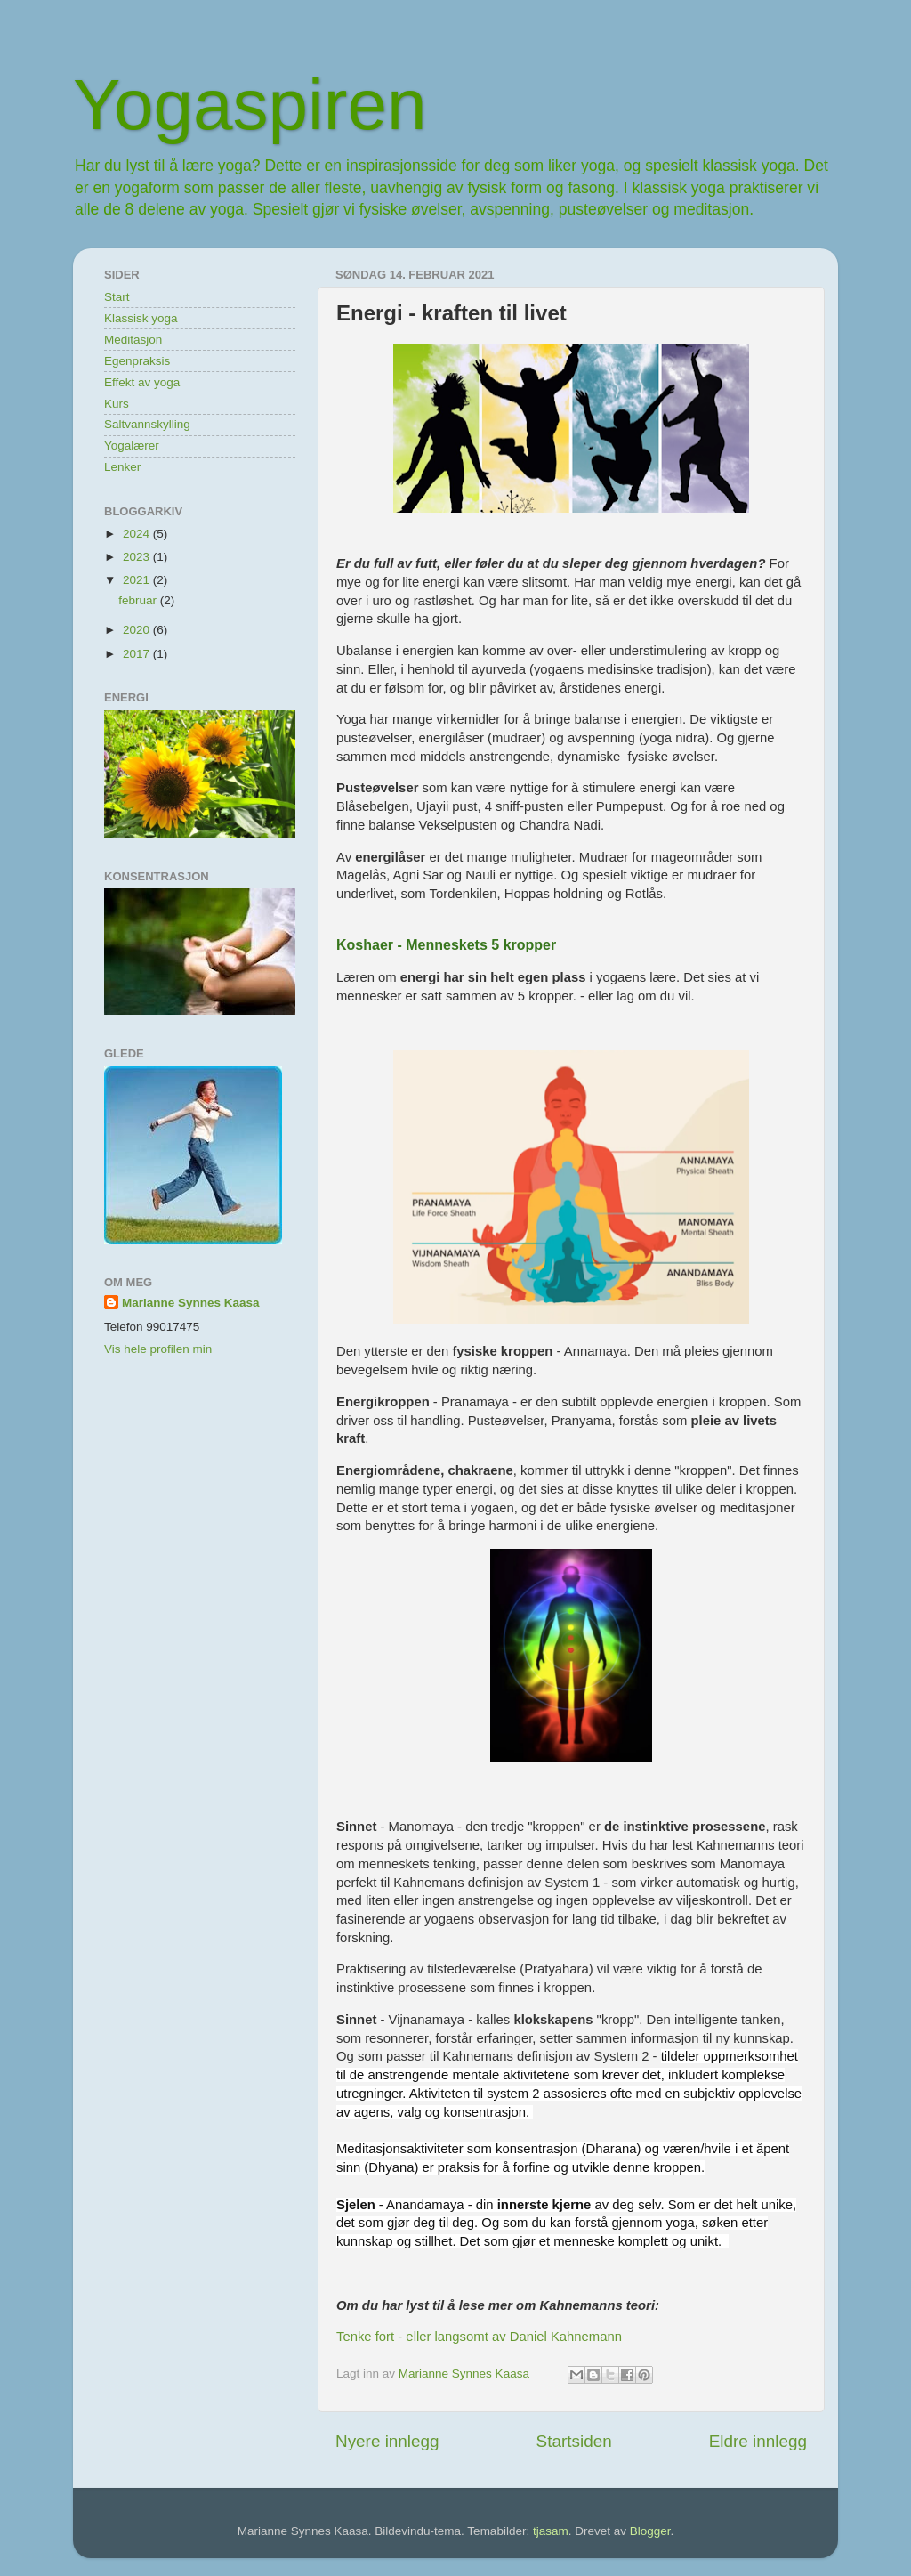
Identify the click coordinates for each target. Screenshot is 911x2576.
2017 (138, 653)
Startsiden (574, 2441)
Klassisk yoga (141, 318)
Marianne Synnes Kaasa (191, 1302)
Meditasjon (133, 339)
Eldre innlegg (758, 2441)
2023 (138, 556)
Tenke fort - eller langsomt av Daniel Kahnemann (479, 2336)
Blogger (650, 2531)
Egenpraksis (137, 361)
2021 (138, 580)
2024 (138, 533)
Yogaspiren (249, 104)
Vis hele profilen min (158, 1349)
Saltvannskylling (147, 424)
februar (139, 600)
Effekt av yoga (142, 382)
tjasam (550, 2531)
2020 (138, 629)
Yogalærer (131, 445)
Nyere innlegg (387, 2441)
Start (117, 297)
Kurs (116, 403)
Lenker (122, 467)
